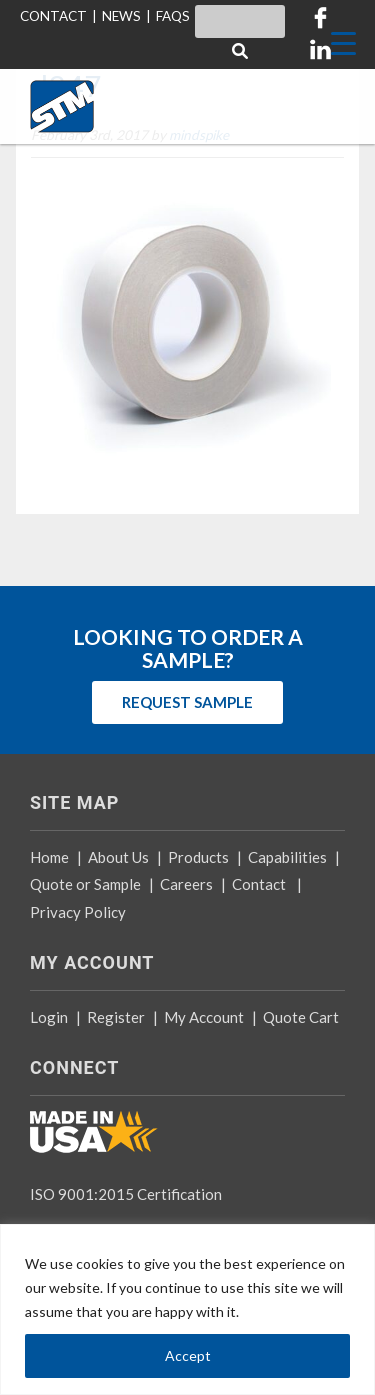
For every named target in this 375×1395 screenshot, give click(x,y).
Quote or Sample (85, 884)
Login (49, 1017)
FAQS (173, 16)
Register (116, 1017)
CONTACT (53, 16)
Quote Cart (301, 1017)
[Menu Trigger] (343, 42)
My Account (204, 1017)
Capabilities (287, 857)
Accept (188, 1355)
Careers (186, 884)
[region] (187, 1309)
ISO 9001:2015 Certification (126, 1194)
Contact (259, 884)
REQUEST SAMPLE (187, 702)
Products (198, 857)
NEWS (121, 16)
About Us (118, 857)
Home (49, 857)
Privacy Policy (78, 912)
